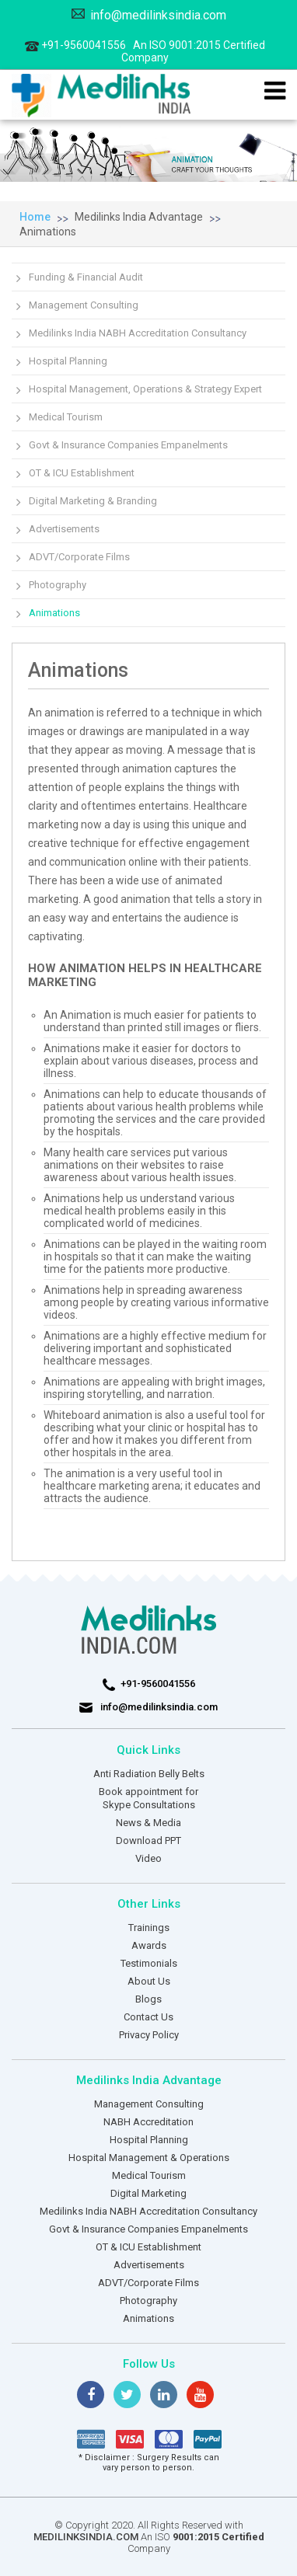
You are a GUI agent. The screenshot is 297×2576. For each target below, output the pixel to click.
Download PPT (148, 1840)
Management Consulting (83, 305)
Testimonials (149, 1963)
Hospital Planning (68, 361)
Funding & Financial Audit (86, 277)
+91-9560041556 (145, 51)
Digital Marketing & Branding (93, 501)
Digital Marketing (148, 2193)
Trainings (148, 1927)
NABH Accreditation (148, 2122)
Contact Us (148, 2017)
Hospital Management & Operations (148, 2157)
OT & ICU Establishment (82, 473)
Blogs (148, 1999)
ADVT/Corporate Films (79, 557)
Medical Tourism (66, 417)
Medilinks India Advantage (139, 217)
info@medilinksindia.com (149, 15)
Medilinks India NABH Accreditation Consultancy (137, 333)
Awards (148, 1945)
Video (148, 1858)
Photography (57, 585)
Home (35, 217)
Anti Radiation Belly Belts (148, 1773)
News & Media (148, 1822)
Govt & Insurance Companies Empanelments (128, 445)
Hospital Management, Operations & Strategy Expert (145, 389)
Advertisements (64, 529)
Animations (47, 231)
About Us (149, 1981)
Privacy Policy (149, 2035)
